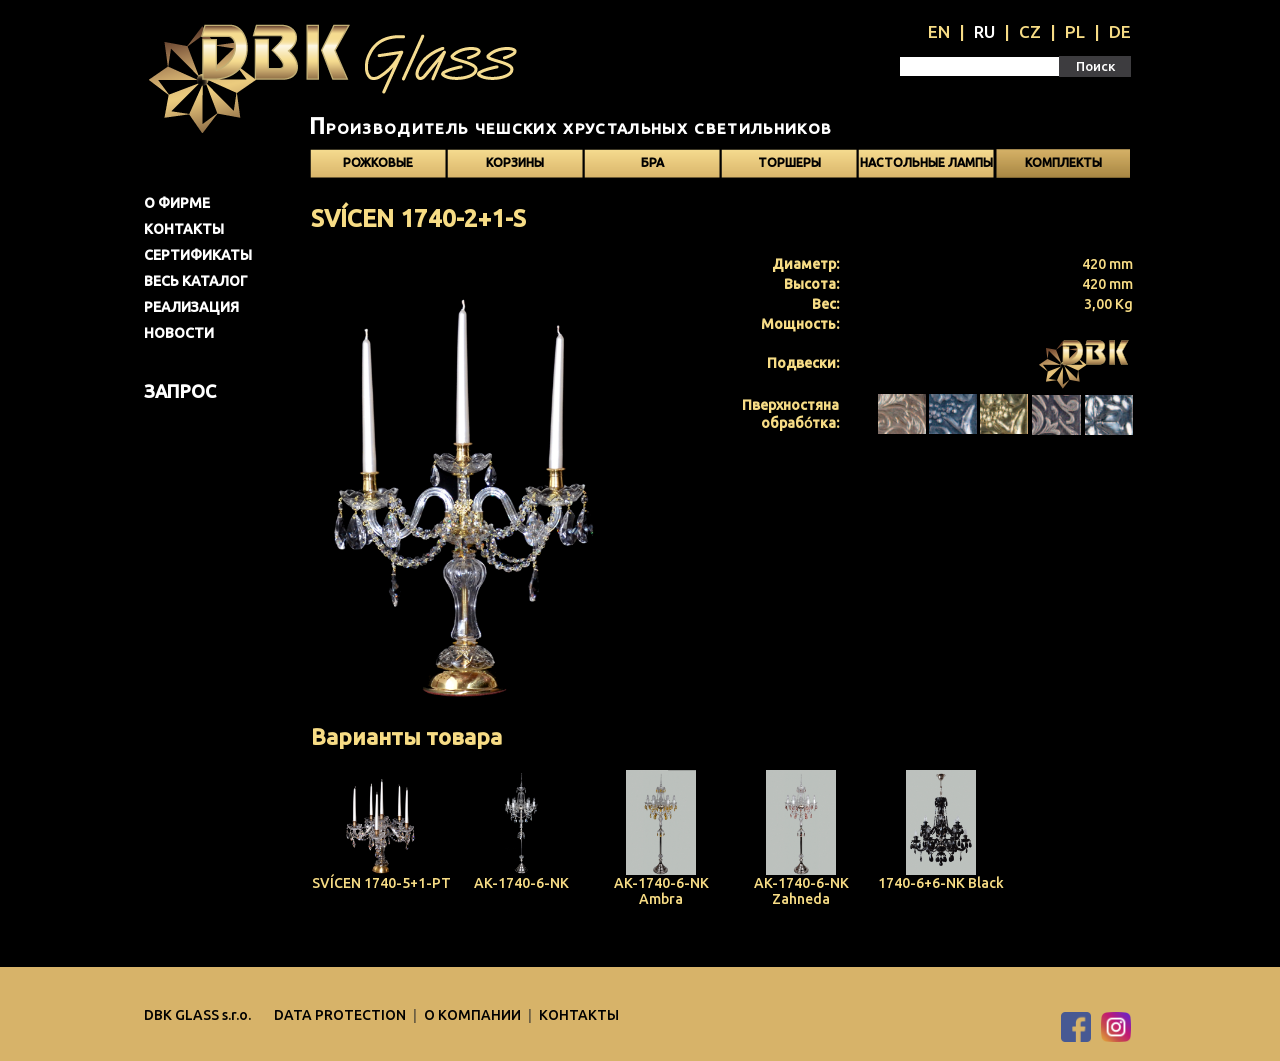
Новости (179, 333)
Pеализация (191, 307)
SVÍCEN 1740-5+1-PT (381, 883)
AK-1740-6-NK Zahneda (801, 891)
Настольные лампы (926, 162)
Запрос (180, 391)
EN (939, 31)
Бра (652, 162)
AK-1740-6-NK (521, 883)
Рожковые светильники (378, 167)
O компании (474, 1015)
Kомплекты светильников (1063, 167)
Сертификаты (198, 255)
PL (1075, 31)
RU (984, 31)
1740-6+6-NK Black (941, 883)
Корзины (515, 162)
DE (1120, 31)
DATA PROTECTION (341, 1015)
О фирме (177, 203)
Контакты (184, 229)
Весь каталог (196, 281)
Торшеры (789, 162)
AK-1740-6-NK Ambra (661, 891)
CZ (1030, 31)
